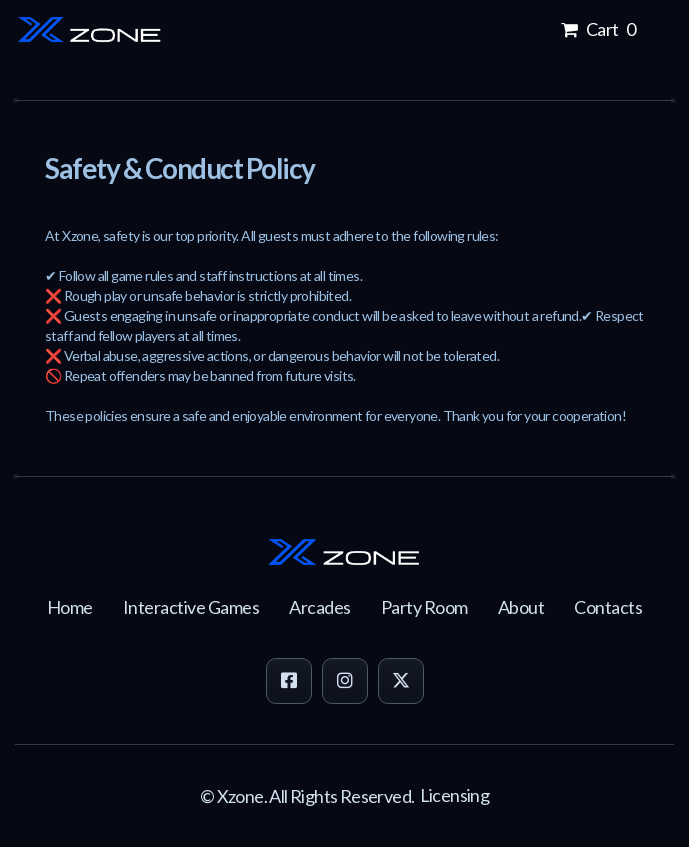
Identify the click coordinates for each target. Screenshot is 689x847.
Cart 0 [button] (597, 29)
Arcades (320, 607)
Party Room (424, 607)
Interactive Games (191, 607)
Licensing (455, 795)
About (521, 607)
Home (70, 607)
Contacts (608, 607)
